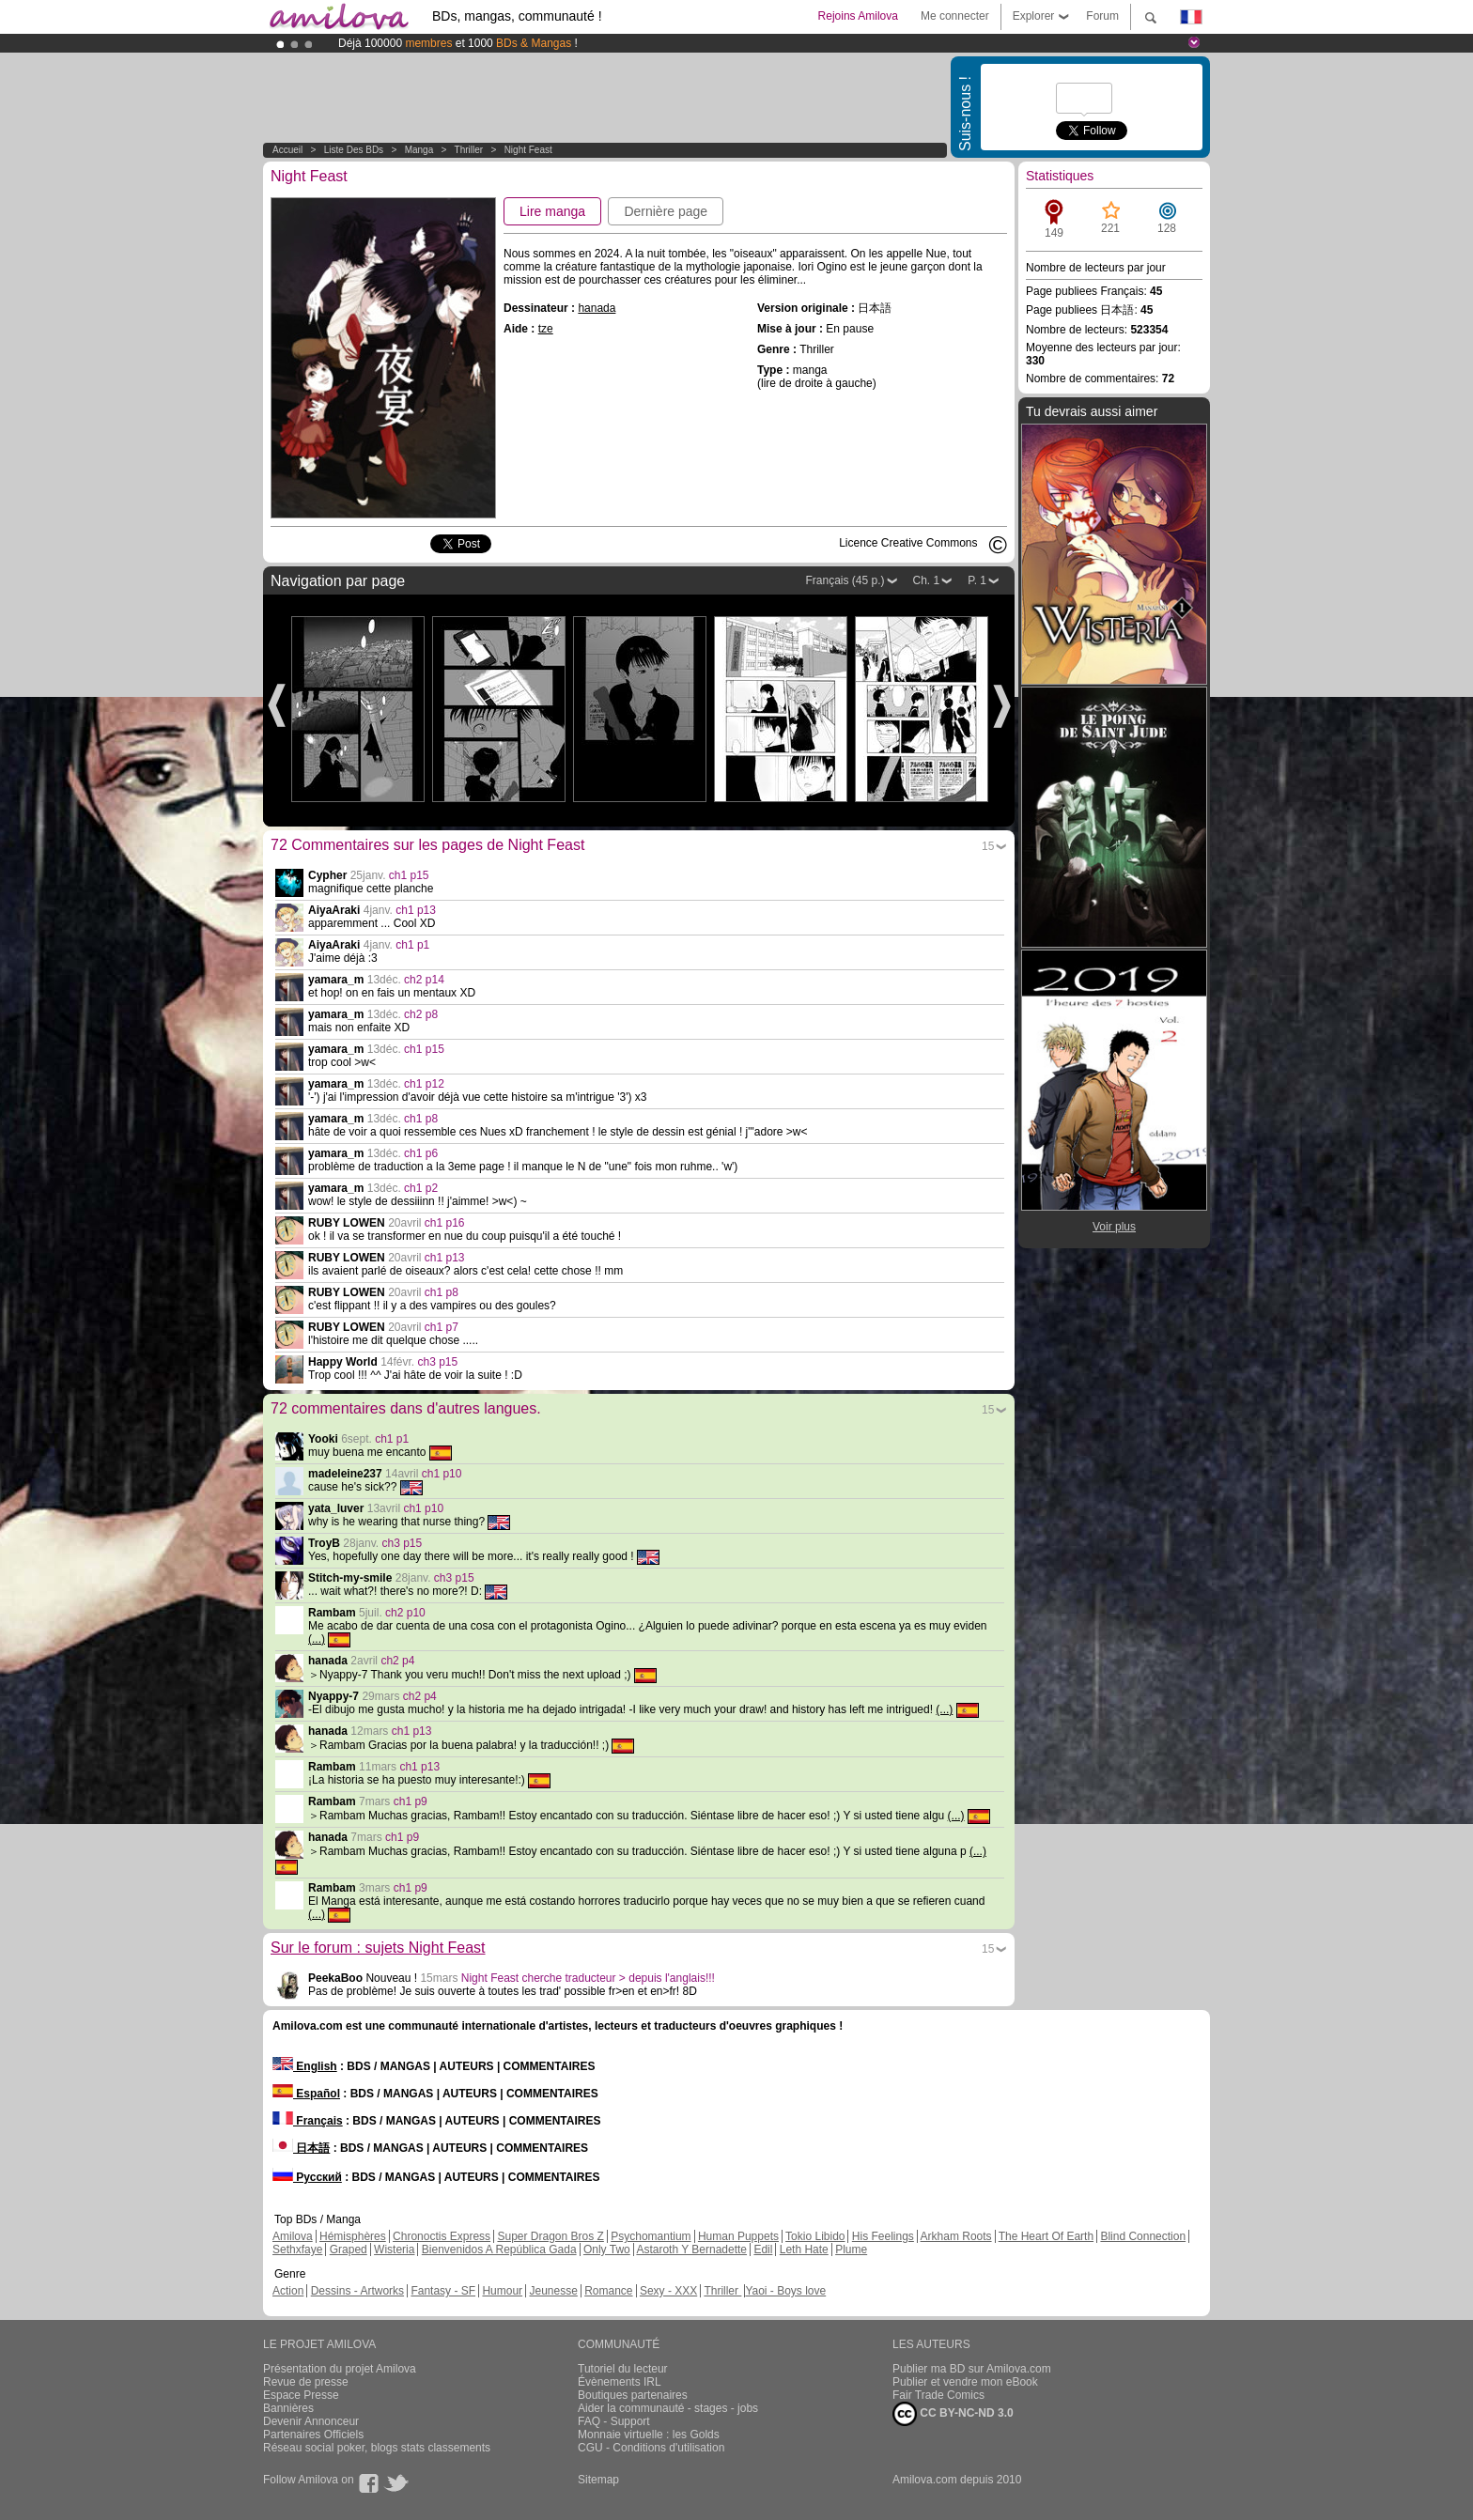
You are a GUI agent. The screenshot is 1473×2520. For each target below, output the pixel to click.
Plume (851, 2249)
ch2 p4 (397, 1660)
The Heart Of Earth (1046, 2236)
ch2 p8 (421, 1014)
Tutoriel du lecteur (623, 2368)
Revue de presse (306, 2382)
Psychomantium (650, 2236)
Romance (608, 2290)
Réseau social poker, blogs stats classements (376, 2447)
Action (287, 2290)
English (304, 2066)
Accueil (287, 150)
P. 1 (977, 580)
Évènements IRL (619, 2382)
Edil (762, 2249)
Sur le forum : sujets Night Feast (378, 1948)
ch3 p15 (438, 1361)
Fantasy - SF (443, 2290)
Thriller (470, 150)
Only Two (606, 2249)
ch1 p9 (410, 1801)
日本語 (301, 2148)
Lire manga (552, 211)
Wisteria (394, 2249)
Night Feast (528, 150)
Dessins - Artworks (357, 2290)
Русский (307, 2177)
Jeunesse (553, 2290)
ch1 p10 (442, 1473)
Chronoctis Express (441, 2236)
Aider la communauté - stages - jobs (668, 2408)
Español (306, 2093)
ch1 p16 (445, 1222)
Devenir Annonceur (311, 2421)
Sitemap (598, 2479)
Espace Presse (301, 2395)
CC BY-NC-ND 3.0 (953, 2414)
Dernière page (665, 211)
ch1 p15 (409, 875)
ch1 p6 (421, 1153)
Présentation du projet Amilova (339, 2368)
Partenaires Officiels (313, 2434)
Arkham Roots (956, 2236)
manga (419, 150)
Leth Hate (804, 2249)
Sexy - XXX (668, 2290)
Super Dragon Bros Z (550, 2236)
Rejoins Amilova (858, 16)
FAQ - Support (614, 2421)
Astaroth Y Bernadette (691, 2249)
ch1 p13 (415, 910)
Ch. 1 (926, 580)
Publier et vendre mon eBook (965, 2382)
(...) (316, 1639)
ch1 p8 (421, 1118)
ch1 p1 (412, 944)
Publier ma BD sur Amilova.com (971, 2368)
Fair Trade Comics (938, 2395)
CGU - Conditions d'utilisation (651, 2447)
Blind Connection (1143, 2236)
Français (307, 2120)
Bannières (288, 2408)
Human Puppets (738, 2236)
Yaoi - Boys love (785, 2290)
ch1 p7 (441, 1327)
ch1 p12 (424, 1083)
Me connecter (955, 16)
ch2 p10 (405, 1612)
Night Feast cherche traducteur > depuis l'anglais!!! (588, 1978)
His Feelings (883, 2236)
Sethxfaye (297, 2249)
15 (988, 846)
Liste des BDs (353, 150)
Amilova (292, 2236)
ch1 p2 (421, 1188)
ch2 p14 (424, 979)
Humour (502, 2290)
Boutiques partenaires (633, 2395)
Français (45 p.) (844, 580)
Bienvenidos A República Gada (499, 2249)
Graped (348, 2249)
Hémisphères (352, 2236)
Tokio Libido (815, 2236)
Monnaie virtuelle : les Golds (649, 2434)
